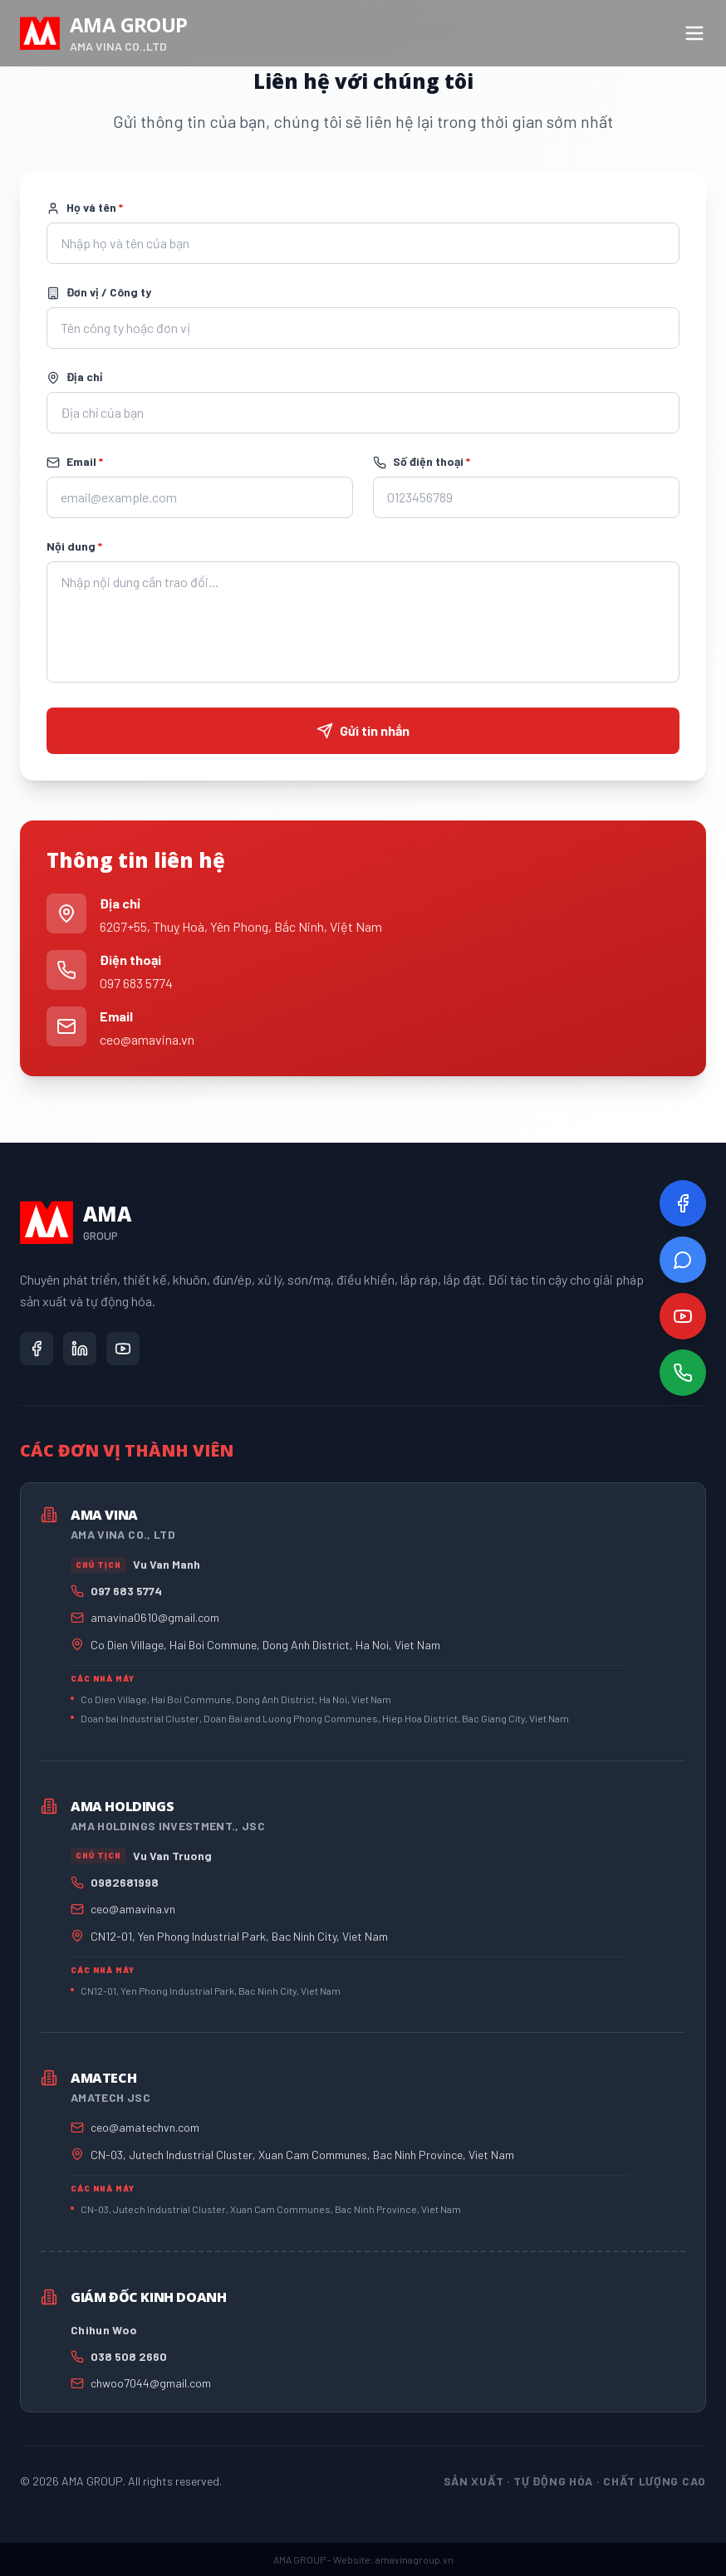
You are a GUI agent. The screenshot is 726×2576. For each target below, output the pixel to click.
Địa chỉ (74, 377)
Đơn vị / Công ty (99, 292)
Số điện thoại (421, 461)
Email (75, 461)
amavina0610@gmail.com (155, 1617)
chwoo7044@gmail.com (151, 2383)
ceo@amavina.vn (147, 1039)
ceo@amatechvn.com (145, 2127)
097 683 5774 (136, 983)
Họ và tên (85, 207)
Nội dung (74, 546)
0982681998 (125, 1882)
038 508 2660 (129, 2356)
